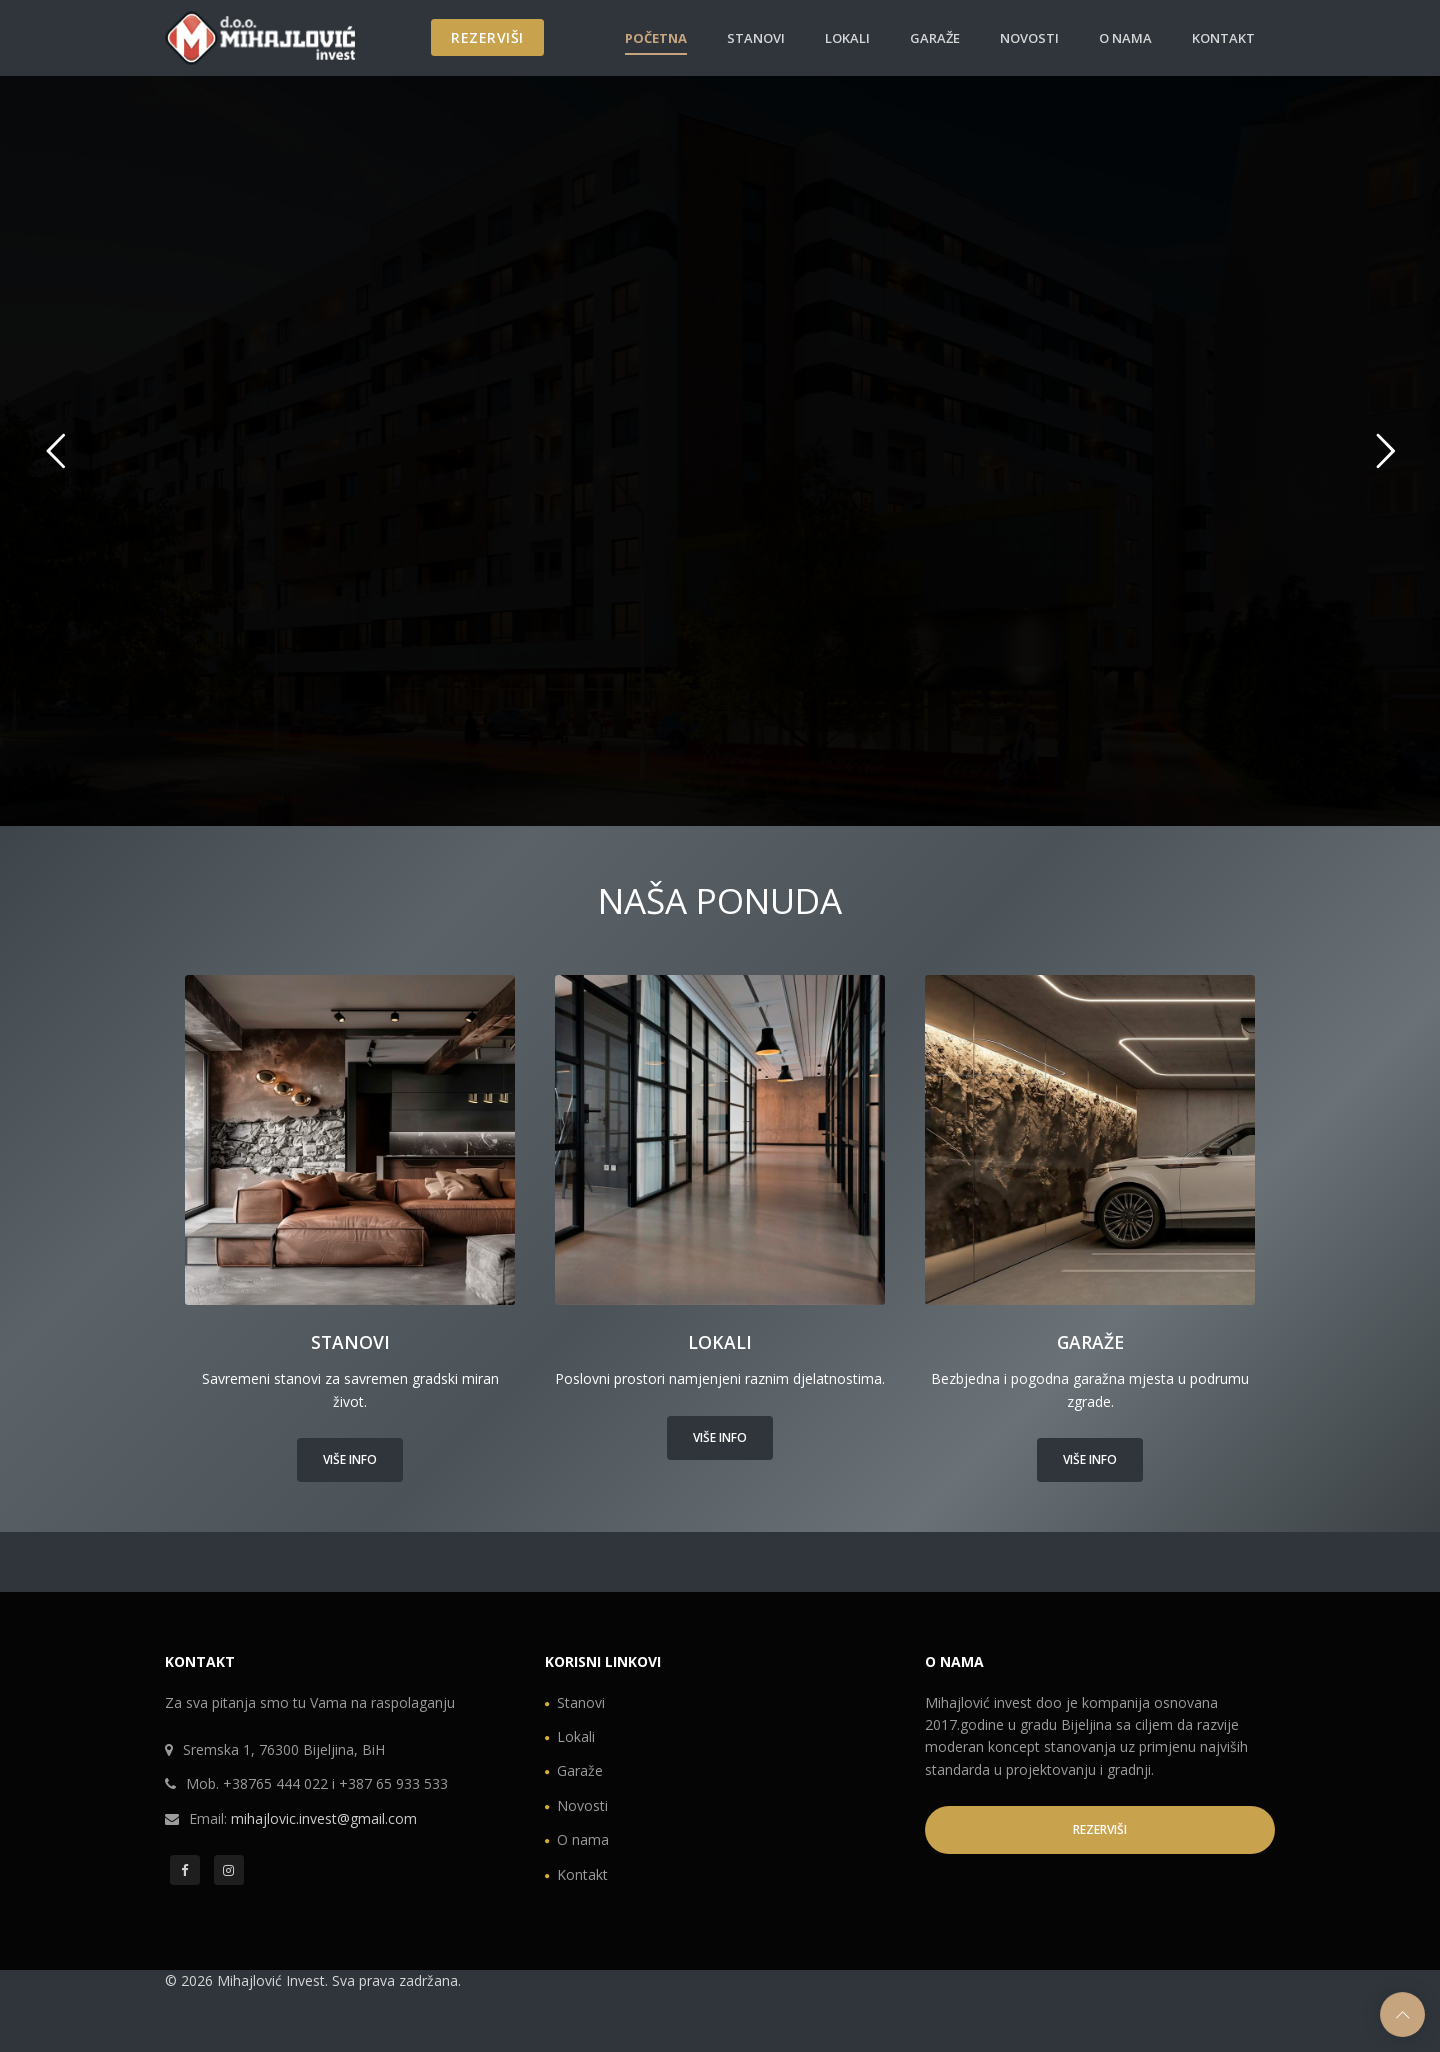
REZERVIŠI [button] (1100, 1829)
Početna (656, 38)
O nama (1125, 38)
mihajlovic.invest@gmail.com (324, 1818)
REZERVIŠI (487, 37)
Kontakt (1223, 38)
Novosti (1029, 38)
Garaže (935, 38)
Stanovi (756, 38)
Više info (350, 1459)
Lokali (847, 38)
